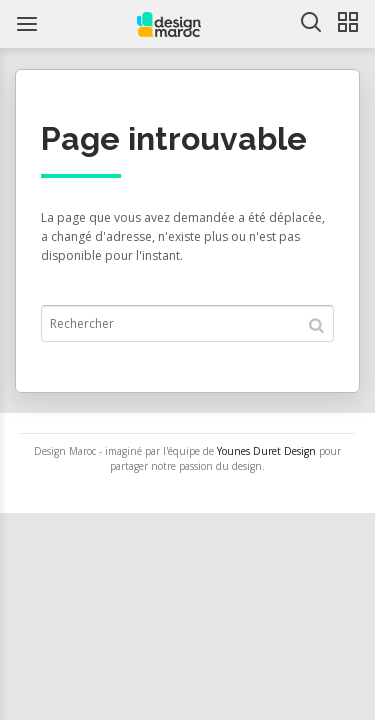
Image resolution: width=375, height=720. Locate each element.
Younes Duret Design (266, 451)
